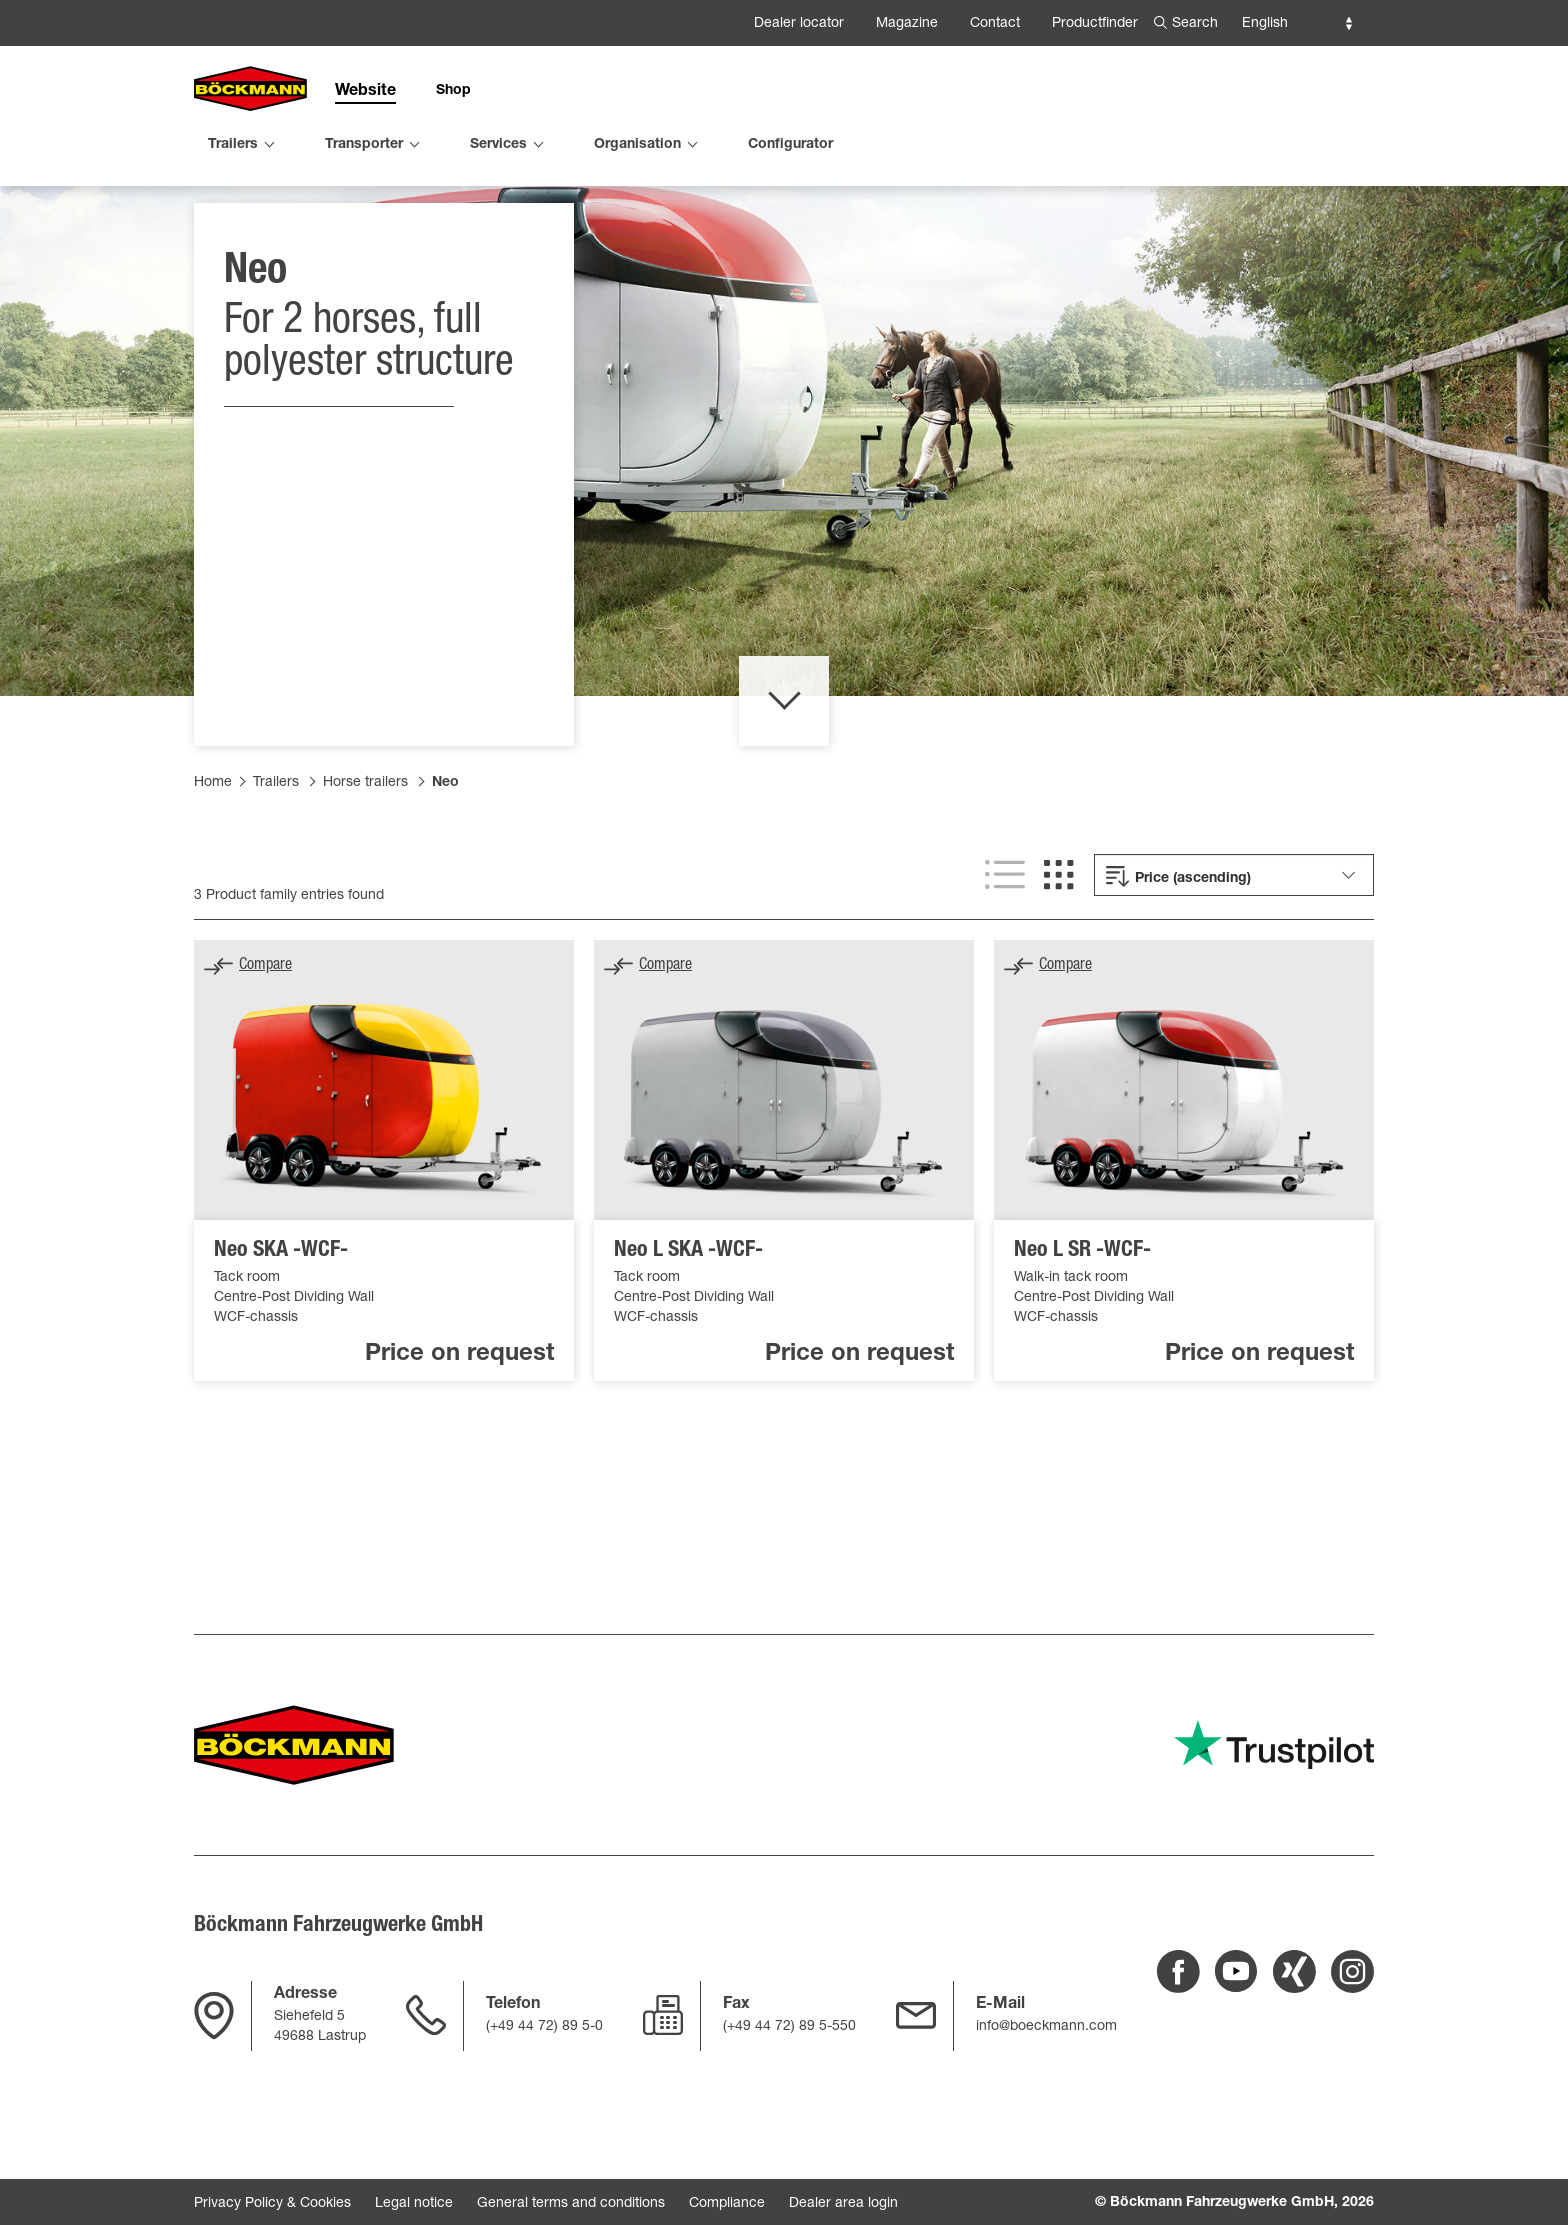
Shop (453, 91)
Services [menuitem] (498, 145)
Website (365, 92)
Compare (265, 1044)
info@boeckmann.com (1046, 2027)
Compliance (727, 2204)
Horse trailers (365, 861)
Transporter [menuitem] (364, 145)
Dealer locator (799, 24)
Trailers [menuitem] (233, 145)
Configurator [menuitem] (790, 145)
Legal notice (414, 2204)
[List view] (1005, 953)
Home (213, 861)
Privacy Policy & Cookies (272, 2204)
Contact (995, 24)
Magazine (907, 24)
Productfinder (1095, 24)
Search (1195, 24)
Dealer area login (843, 2204)
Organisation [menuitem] (637, 145)
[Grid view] (1059, 953)
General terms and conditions (571, 2204)
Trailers (276, 861)
